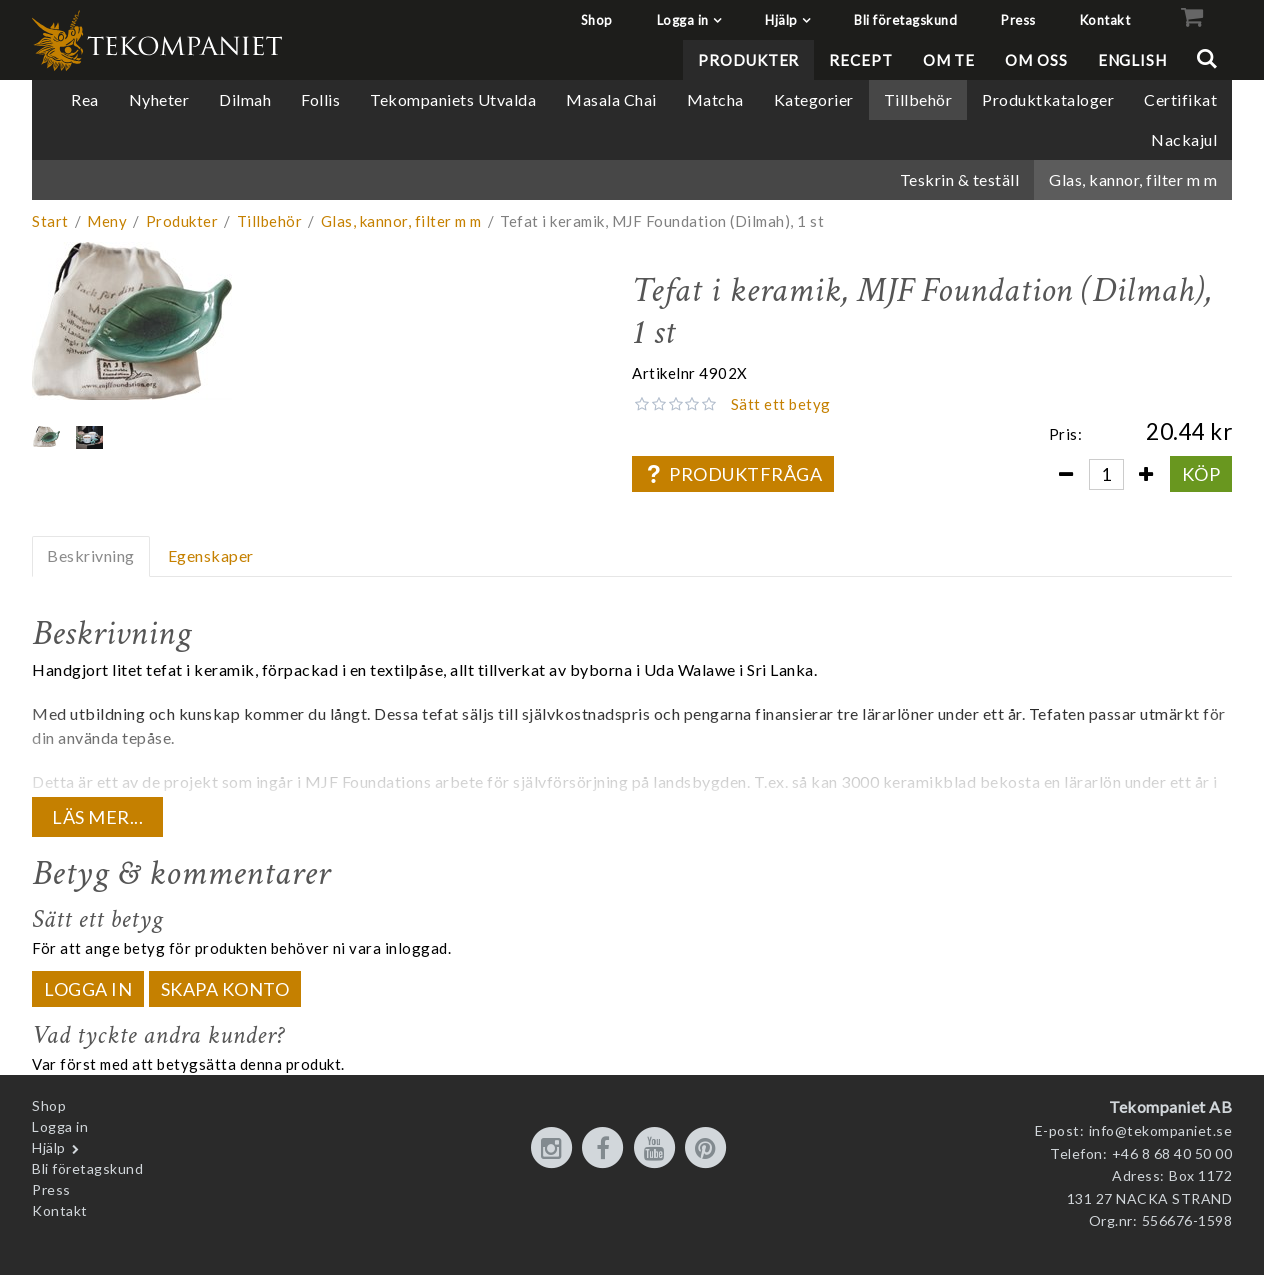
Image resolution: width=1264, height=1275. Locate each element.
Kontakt (1105, 20)
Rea (85, 99)
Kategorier (814, 99)
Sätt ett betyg (781, 404)
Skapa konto (225, 989)
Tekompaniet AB (1170, 1106)
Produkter (748, 60)
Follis (320, 99)
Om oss (1036, 60)
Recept (860, 60)
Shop (597, 20)
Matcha (715, 99)
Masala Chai (611, 99)
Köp (1201, 474)
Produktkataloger (1048, 99)
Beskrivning (91, 555)
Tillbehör (918, 99)
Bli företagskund (905, 20)
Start (50, 221)
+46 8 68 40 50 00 (1172, 1153)
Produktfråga (733, 474)
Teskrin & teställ (960, 179)
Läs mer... (97, 817)
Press (1018, 20)
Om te (949, 60)
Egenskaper (211, 555)
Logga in (683, 20)
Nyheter (159, 99)
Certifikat (1180, 99)
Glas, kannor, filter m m (1133, 179)
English (1132, 60)
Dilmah (245, 99)
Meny (107, 221)
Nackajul (1184, 139)
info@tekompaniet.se (1161, 1130)
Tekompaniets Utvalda (453, 99)
